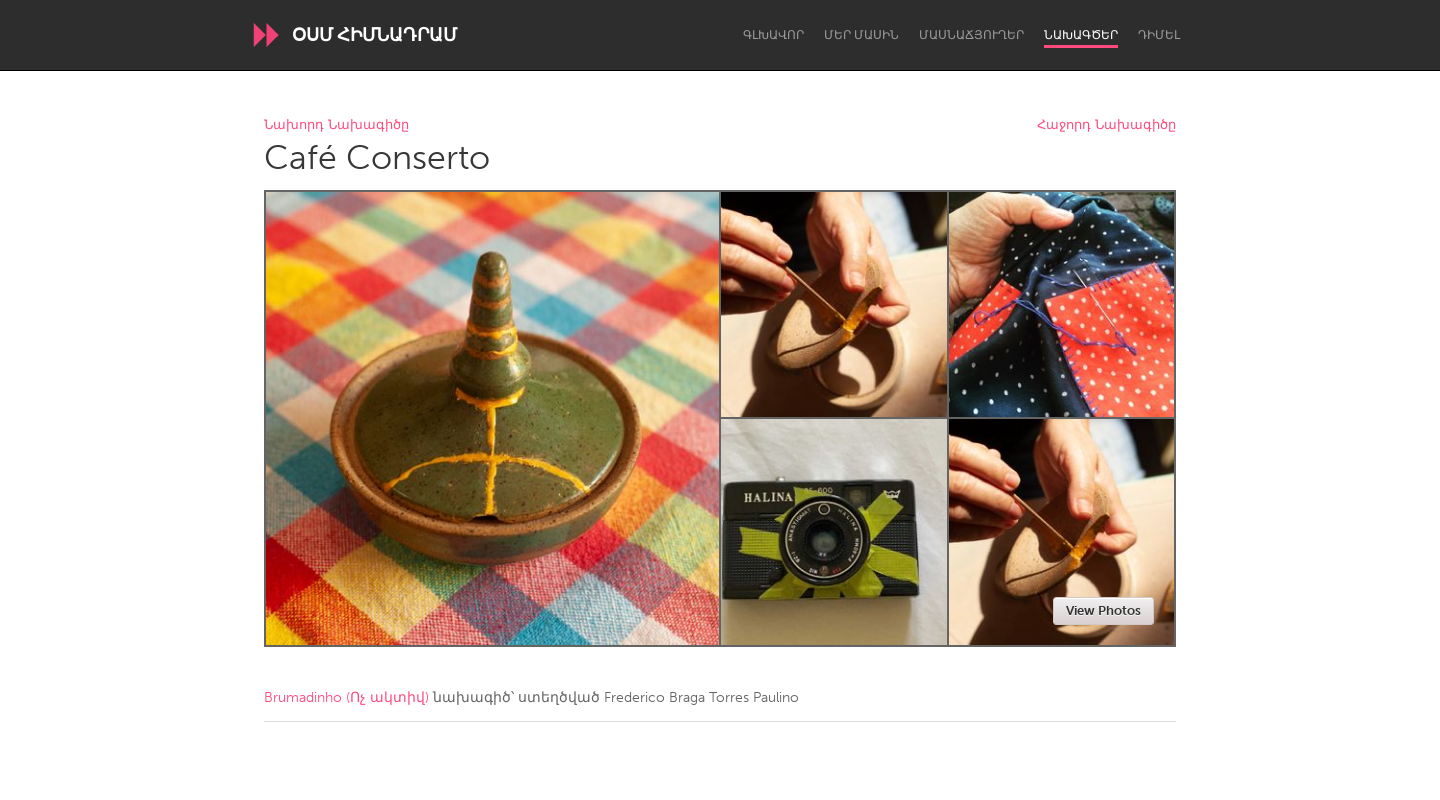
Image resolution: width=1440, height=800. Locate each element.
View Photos (1103, 610)
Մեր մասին (861, 35)
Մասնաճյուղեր (971, 35)
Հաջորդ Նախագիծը (1106, 125)
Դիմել (1159, 35)
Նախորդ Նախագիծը (336, 125)
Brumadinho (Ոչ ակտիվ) (346, 697)
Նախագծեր (1081, 35)
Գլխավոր (773, 35)
